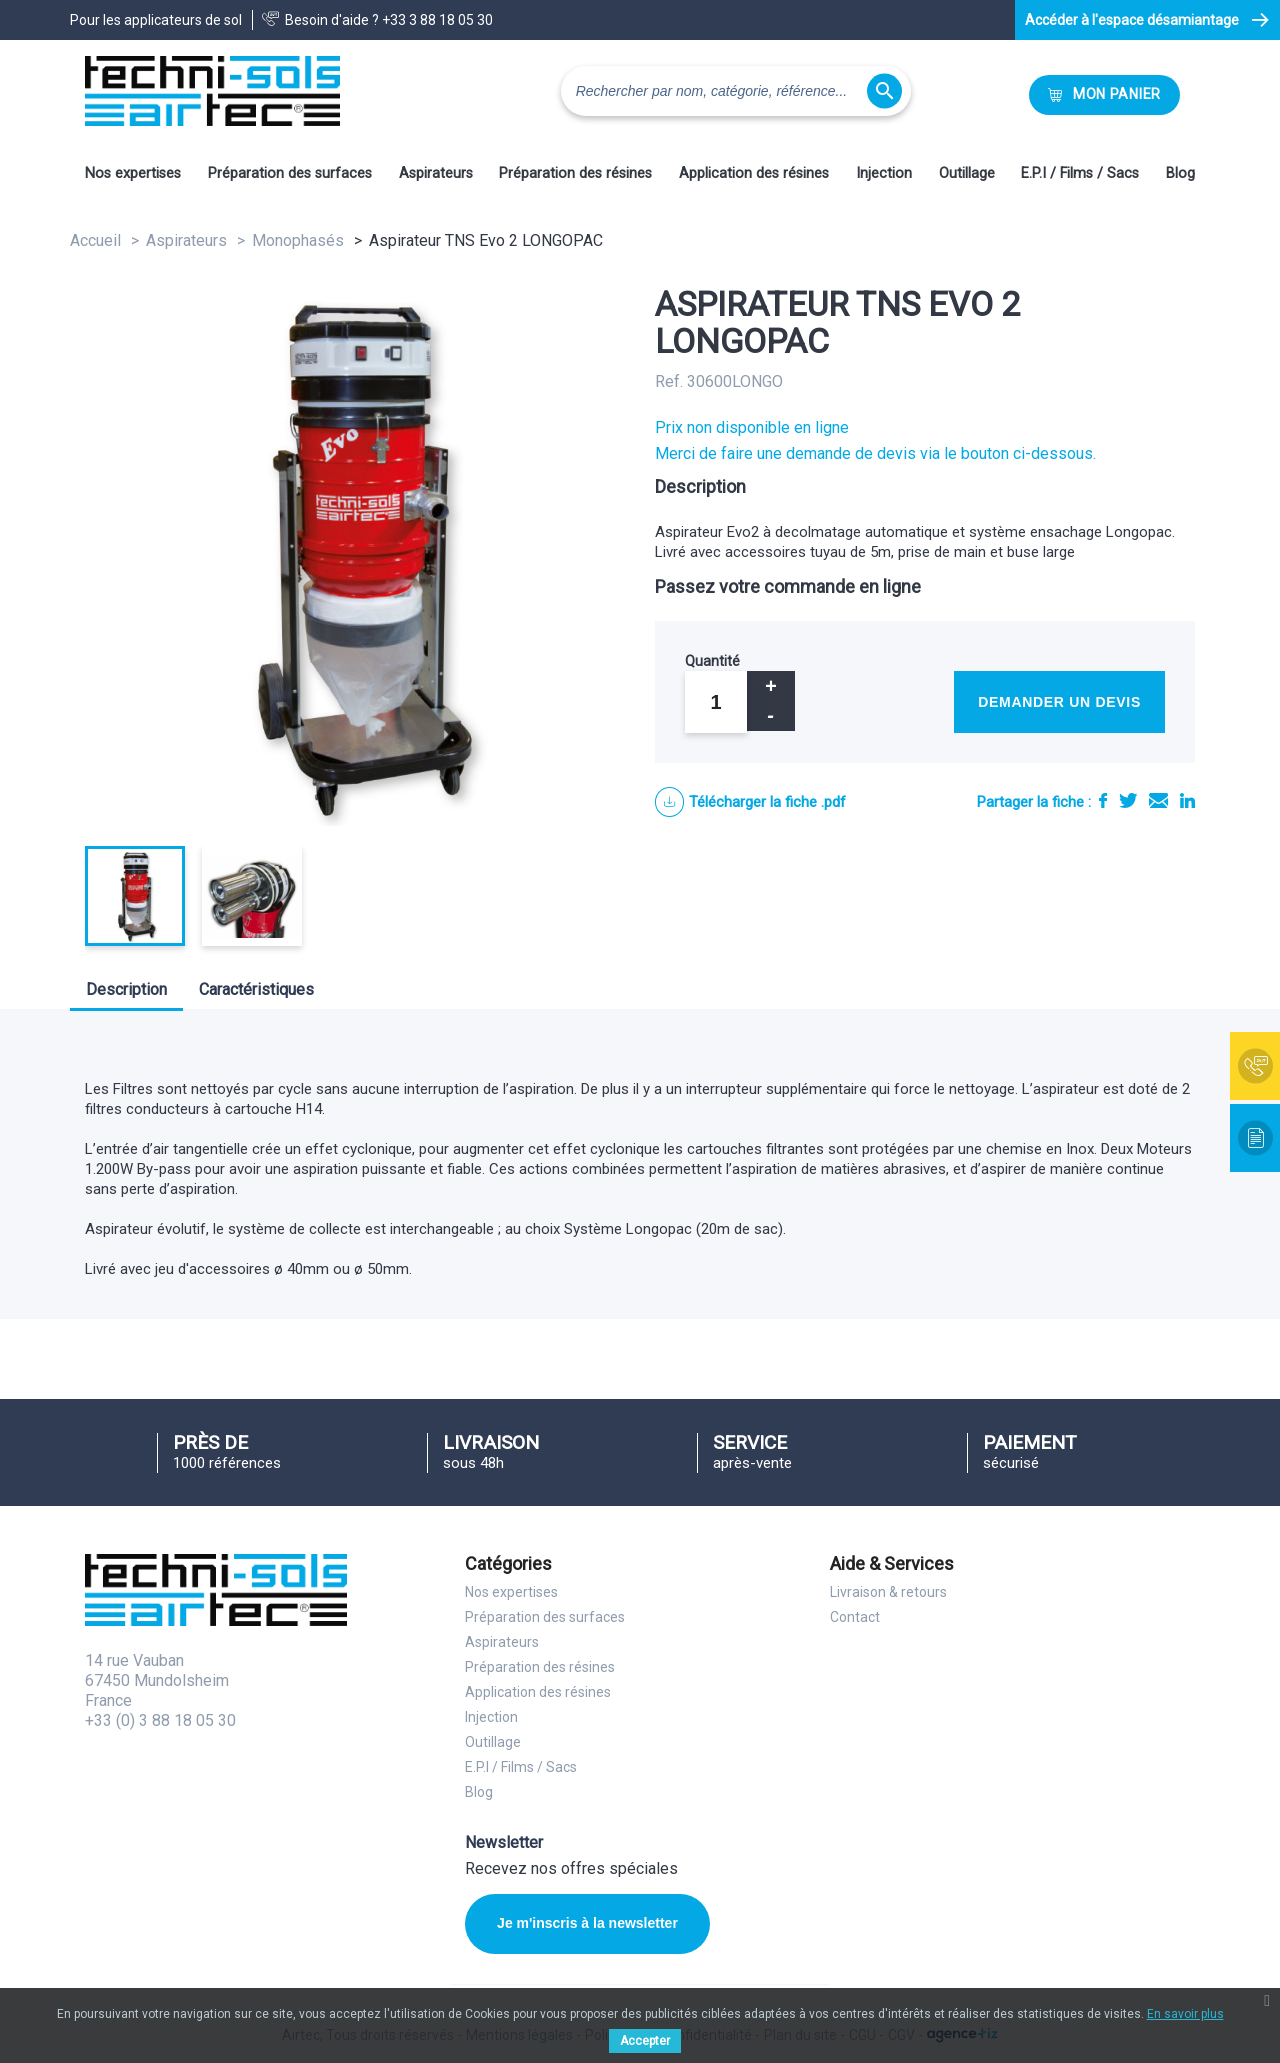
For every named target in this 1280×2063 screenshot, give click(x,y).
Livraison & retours (888, 1592)
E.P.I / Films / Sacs (1080, 173)
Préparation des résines (575, 173)
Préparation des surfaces (290, 173)
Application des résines (754, 173)
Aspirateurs (436, 173)
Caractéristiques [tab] (256, 989)
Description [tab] (126, 989)
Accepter (645, 2041)
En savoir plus (1185, 2014)
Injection (884, 173)
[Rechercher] (736, 91)
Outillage (967, 173)
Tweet (1128, 800)
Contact (855, 1617)
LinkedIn (1187, 800)
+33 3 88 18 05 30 (437, 20)
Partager (1103, 800)
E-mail (1158, 800)
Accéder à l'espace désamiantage (1132, 20)
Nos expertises (133, 173)
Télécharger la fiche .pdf (767, 802)
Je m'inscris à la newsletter (587, 1923)
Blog (1180, 173)
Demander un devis (1059, 702)
